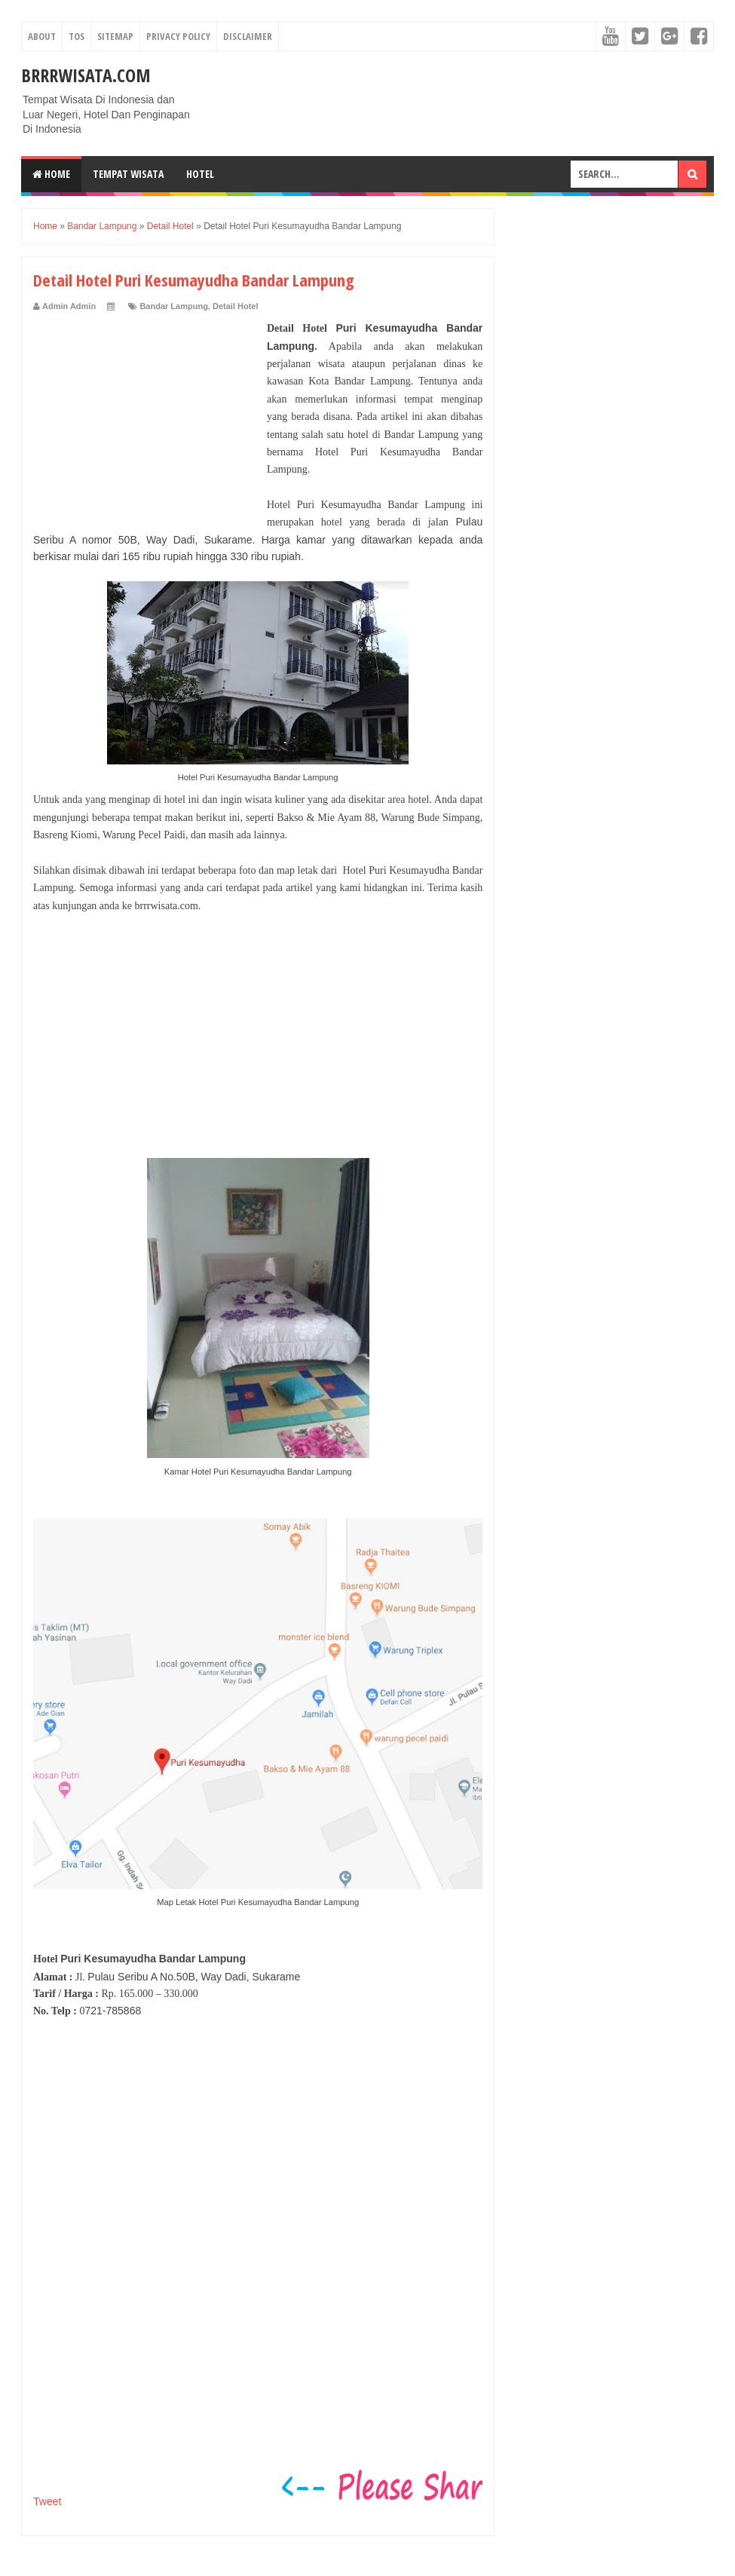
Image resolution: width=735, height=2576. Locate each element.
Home (51, 174)
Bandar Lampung (173, 306)
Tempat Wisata (128, 174)
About (42, 36)
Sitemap (115, 36)
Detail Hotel (236, 306)
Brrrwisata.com (86, 75)
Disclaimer (247, 36)
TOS (76, 36)
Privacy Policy (178, 36)
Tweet (47, 2501)
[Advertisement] (146, 414)
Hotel (200, 174)
